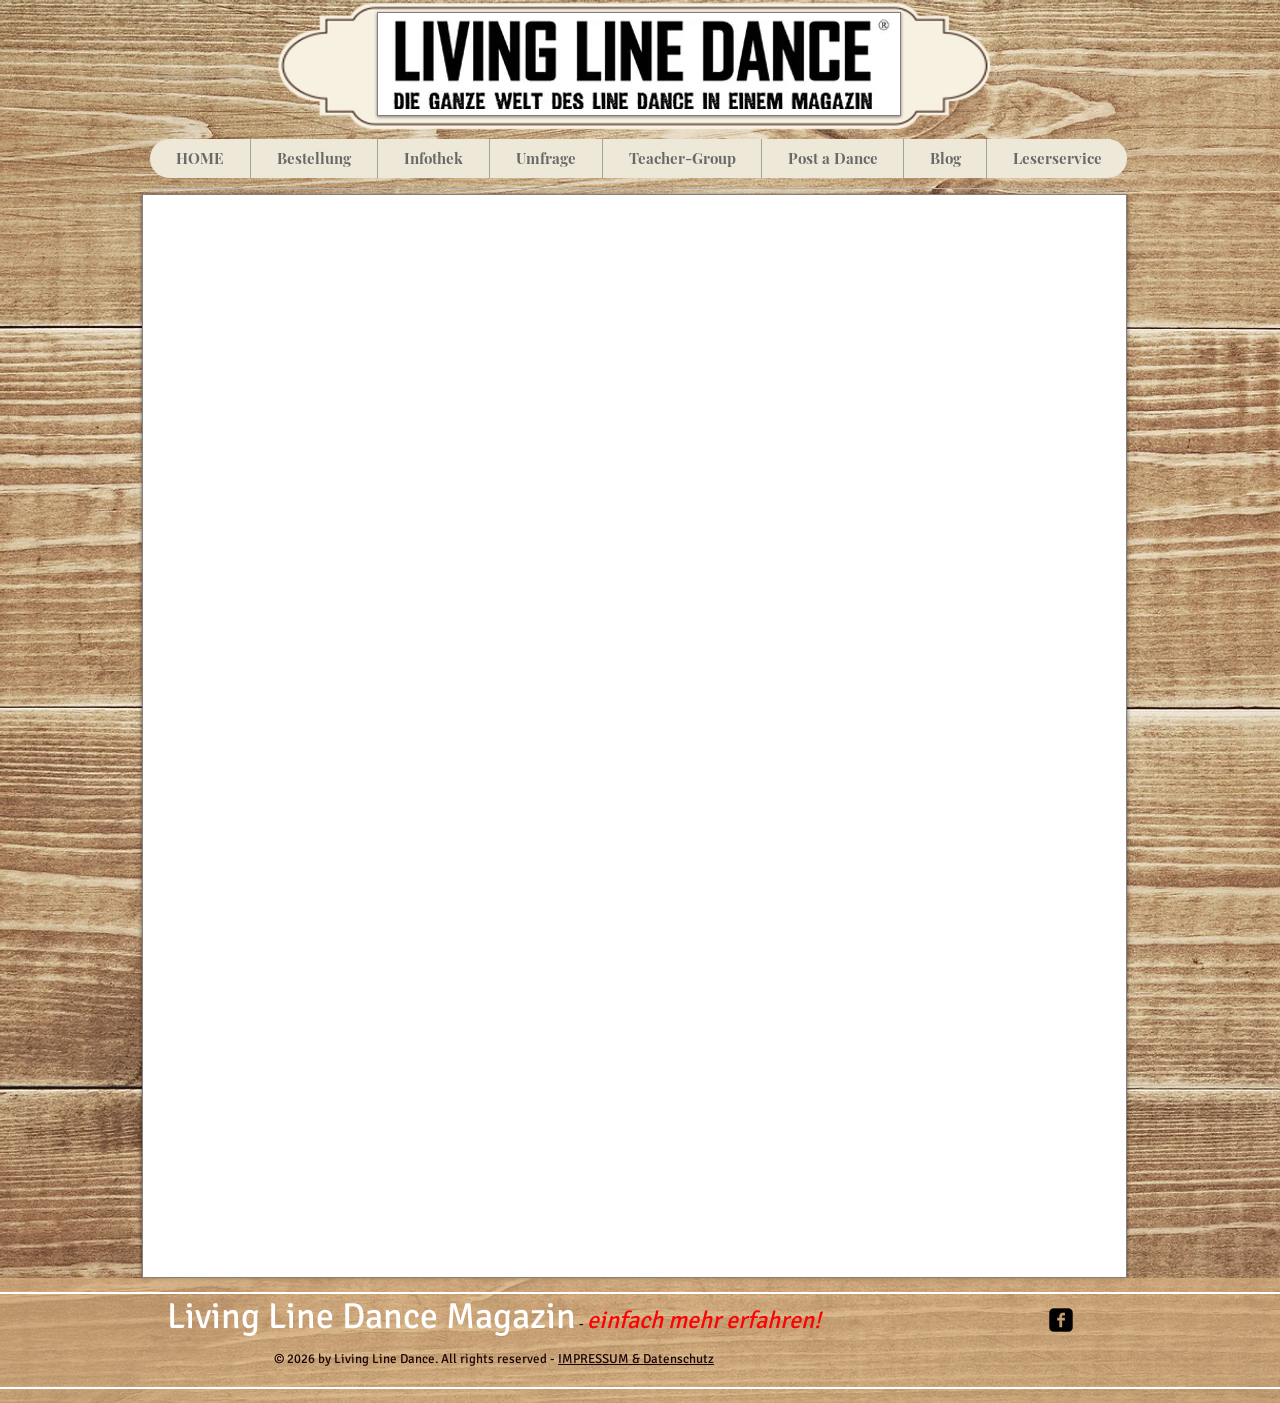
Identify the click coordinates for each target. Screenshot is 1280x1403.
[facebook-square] (1061, 1320)
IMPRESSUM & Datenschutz (636, 1359)
